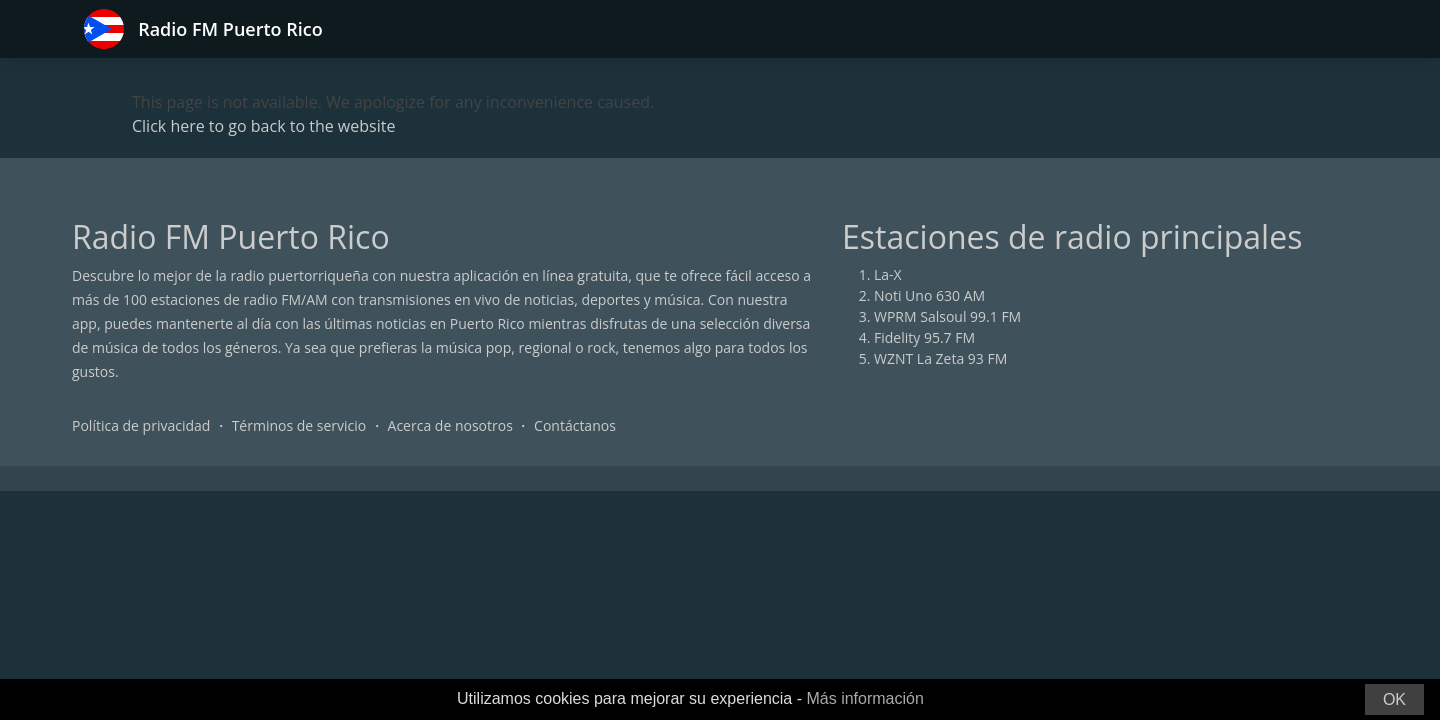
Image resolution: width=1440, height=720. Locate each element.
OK (1394, 699)
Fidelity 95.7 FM (924, 337)
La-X (888, 274)
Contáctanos (575, 425)
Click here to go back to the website (263, 126)
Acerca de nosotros (450, 425)
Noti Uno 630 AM (929, 295)
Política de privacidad (141, 425)
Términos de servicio (299, 425)
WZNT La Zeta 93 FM (940, 358)
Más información (864, 698)
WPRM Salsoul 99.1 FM (947, 316)
